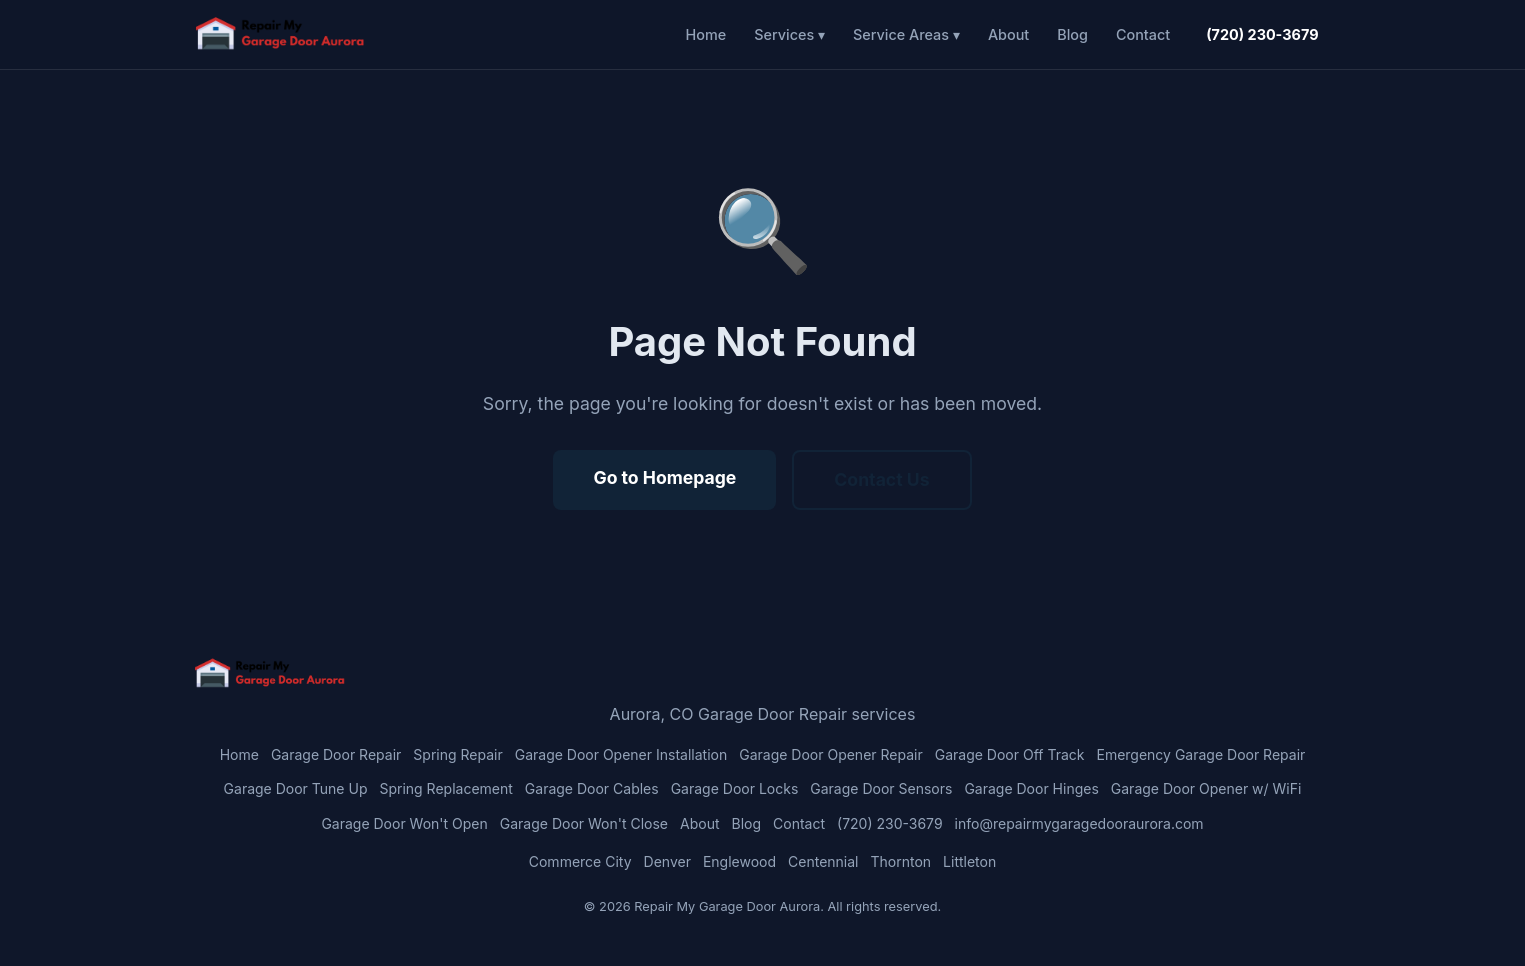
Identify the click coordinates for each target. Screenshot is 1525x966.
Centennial (823, 861)
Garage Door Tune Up (296, 788)
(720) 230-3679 (1262, 34)
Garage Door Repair (336, 754)
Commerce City (580, 861)
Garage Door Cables (592, 788)
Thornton (901, 861)
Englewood (739, 861)
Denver (667, 861)
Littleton (969, 861)
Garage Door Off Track (1010, 754)
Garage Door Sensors (881, 788)
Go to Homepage (664, 477)
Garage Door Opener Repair (831, 754)
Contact (1143, 34)
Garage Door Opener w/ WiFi (1206, 788)
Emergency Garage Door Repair (1200, 754)
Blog (1072, 34)
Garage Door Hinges (1031, 788)
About (1008, 34)
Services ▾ (789, 34)
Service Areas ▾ (906, 34)
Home (706, 34)
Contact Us (881, 479)
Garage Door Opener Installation (621, 754)
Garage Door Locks (735, 788)
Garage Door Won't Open (404, 823)
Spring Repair (457, 754)
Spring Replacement (445, 788)
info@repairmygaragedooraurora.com (1079, 823)
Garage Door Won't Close (584, 823)
